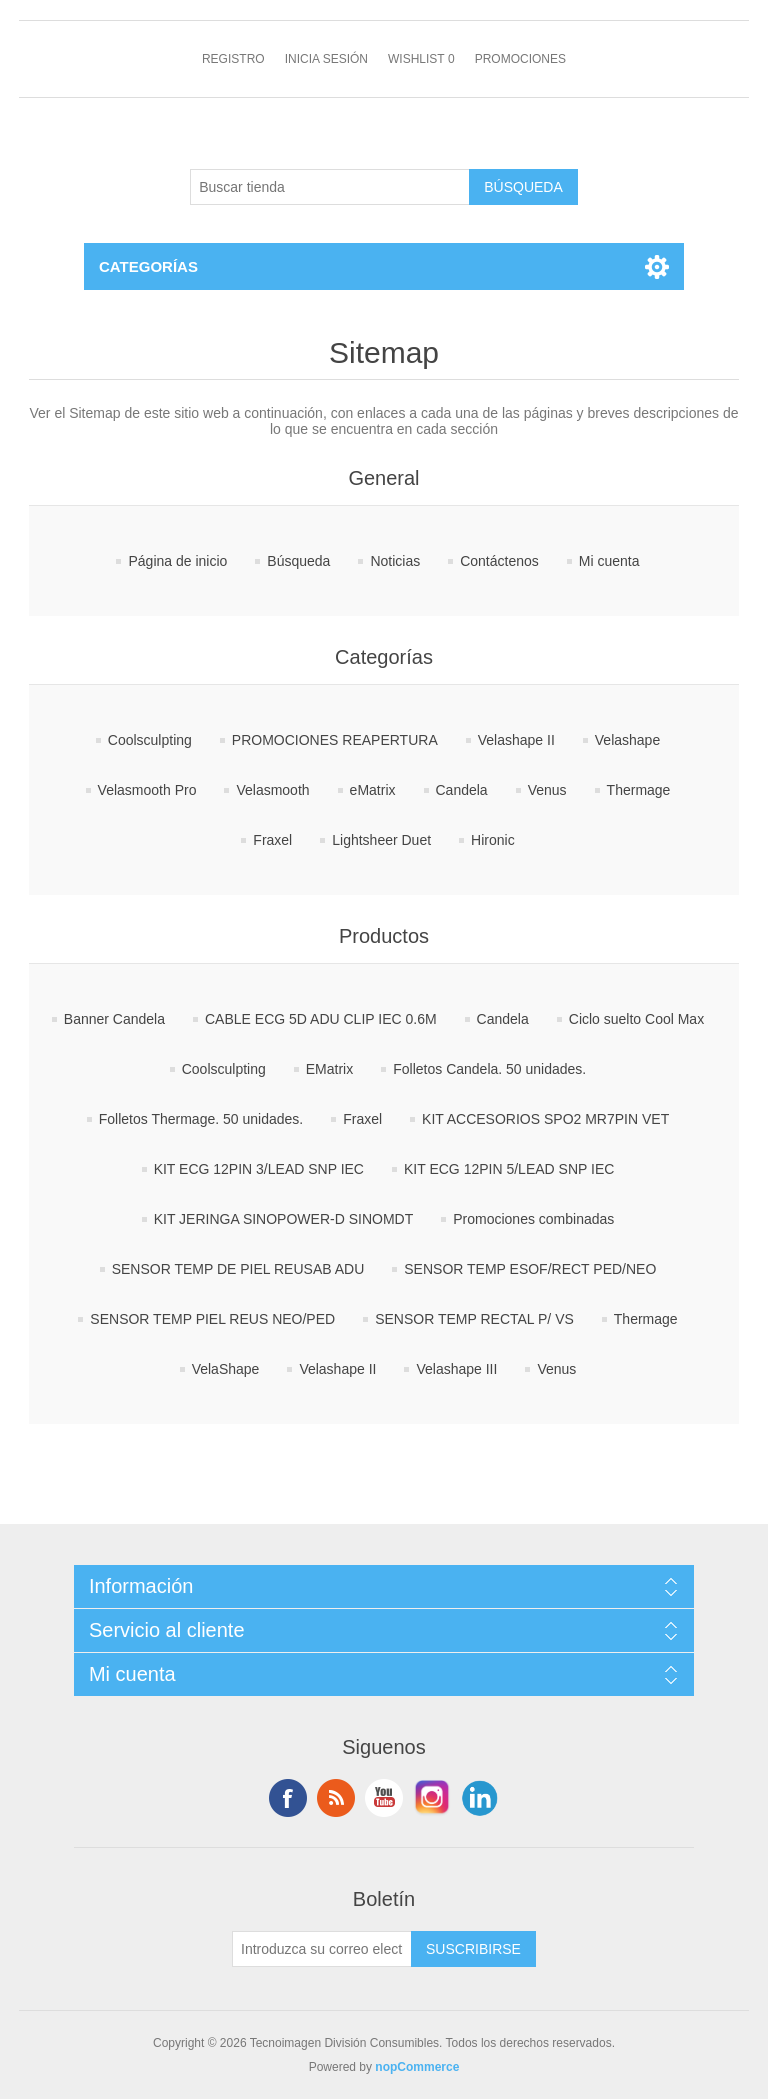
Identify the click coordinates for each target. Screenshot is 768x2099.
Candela (462, 790)
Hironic (493, 840)
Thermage (639, 790)
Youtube (384, 1798)
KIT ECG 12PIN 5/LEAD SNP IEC (509, 1169)
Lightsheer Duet (381, 840)
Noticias (395, 561)
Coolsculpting (150, 740)
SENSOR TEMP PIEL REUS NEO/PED (212, 1319)
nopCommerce (417, 2067)
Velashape (627, 740)
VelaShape (226, 1369)
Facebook (288, 1798)
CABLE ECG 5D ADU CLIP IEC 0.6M (321, 1019)
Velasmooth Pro (147, 790)
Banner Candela (114, 1019)
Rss (336, 1798)
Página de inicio (177, 561)
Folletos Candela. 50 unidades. (489, 1069)
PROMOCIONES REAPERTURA (335, 740)
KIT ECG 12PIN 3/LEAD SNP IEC (259, 1169)
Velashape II (516, 740)
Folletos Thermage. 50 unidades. (201, 1119)
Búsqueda (298, 561)
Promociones (520, 59)
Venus (547, 790)
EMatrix (329, 1069)
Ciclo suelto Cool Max (636, 1019)
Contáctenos (499, 561)
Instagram (432, 1798)
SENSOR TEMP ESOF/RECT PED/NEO (530, 1269)
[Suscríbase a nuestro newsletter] (322, 1949)
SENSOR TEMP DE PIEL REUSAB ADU (238, 1269)
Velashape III (456, 1369)
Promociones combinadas (533, 1219)
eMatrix (373, 790)
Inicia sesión (326, 59)
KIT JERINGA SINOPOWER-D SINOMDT (284, 1219)
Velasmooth (272, 790)
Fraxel (272, 840)
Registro (233, 59)
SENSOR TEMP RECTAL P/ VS (474, 1319)
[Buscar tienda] (330, 187)
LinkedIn (480, 1798)
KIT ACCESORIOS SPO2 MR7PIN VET (545, 1119)
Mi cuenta (609, 561)
